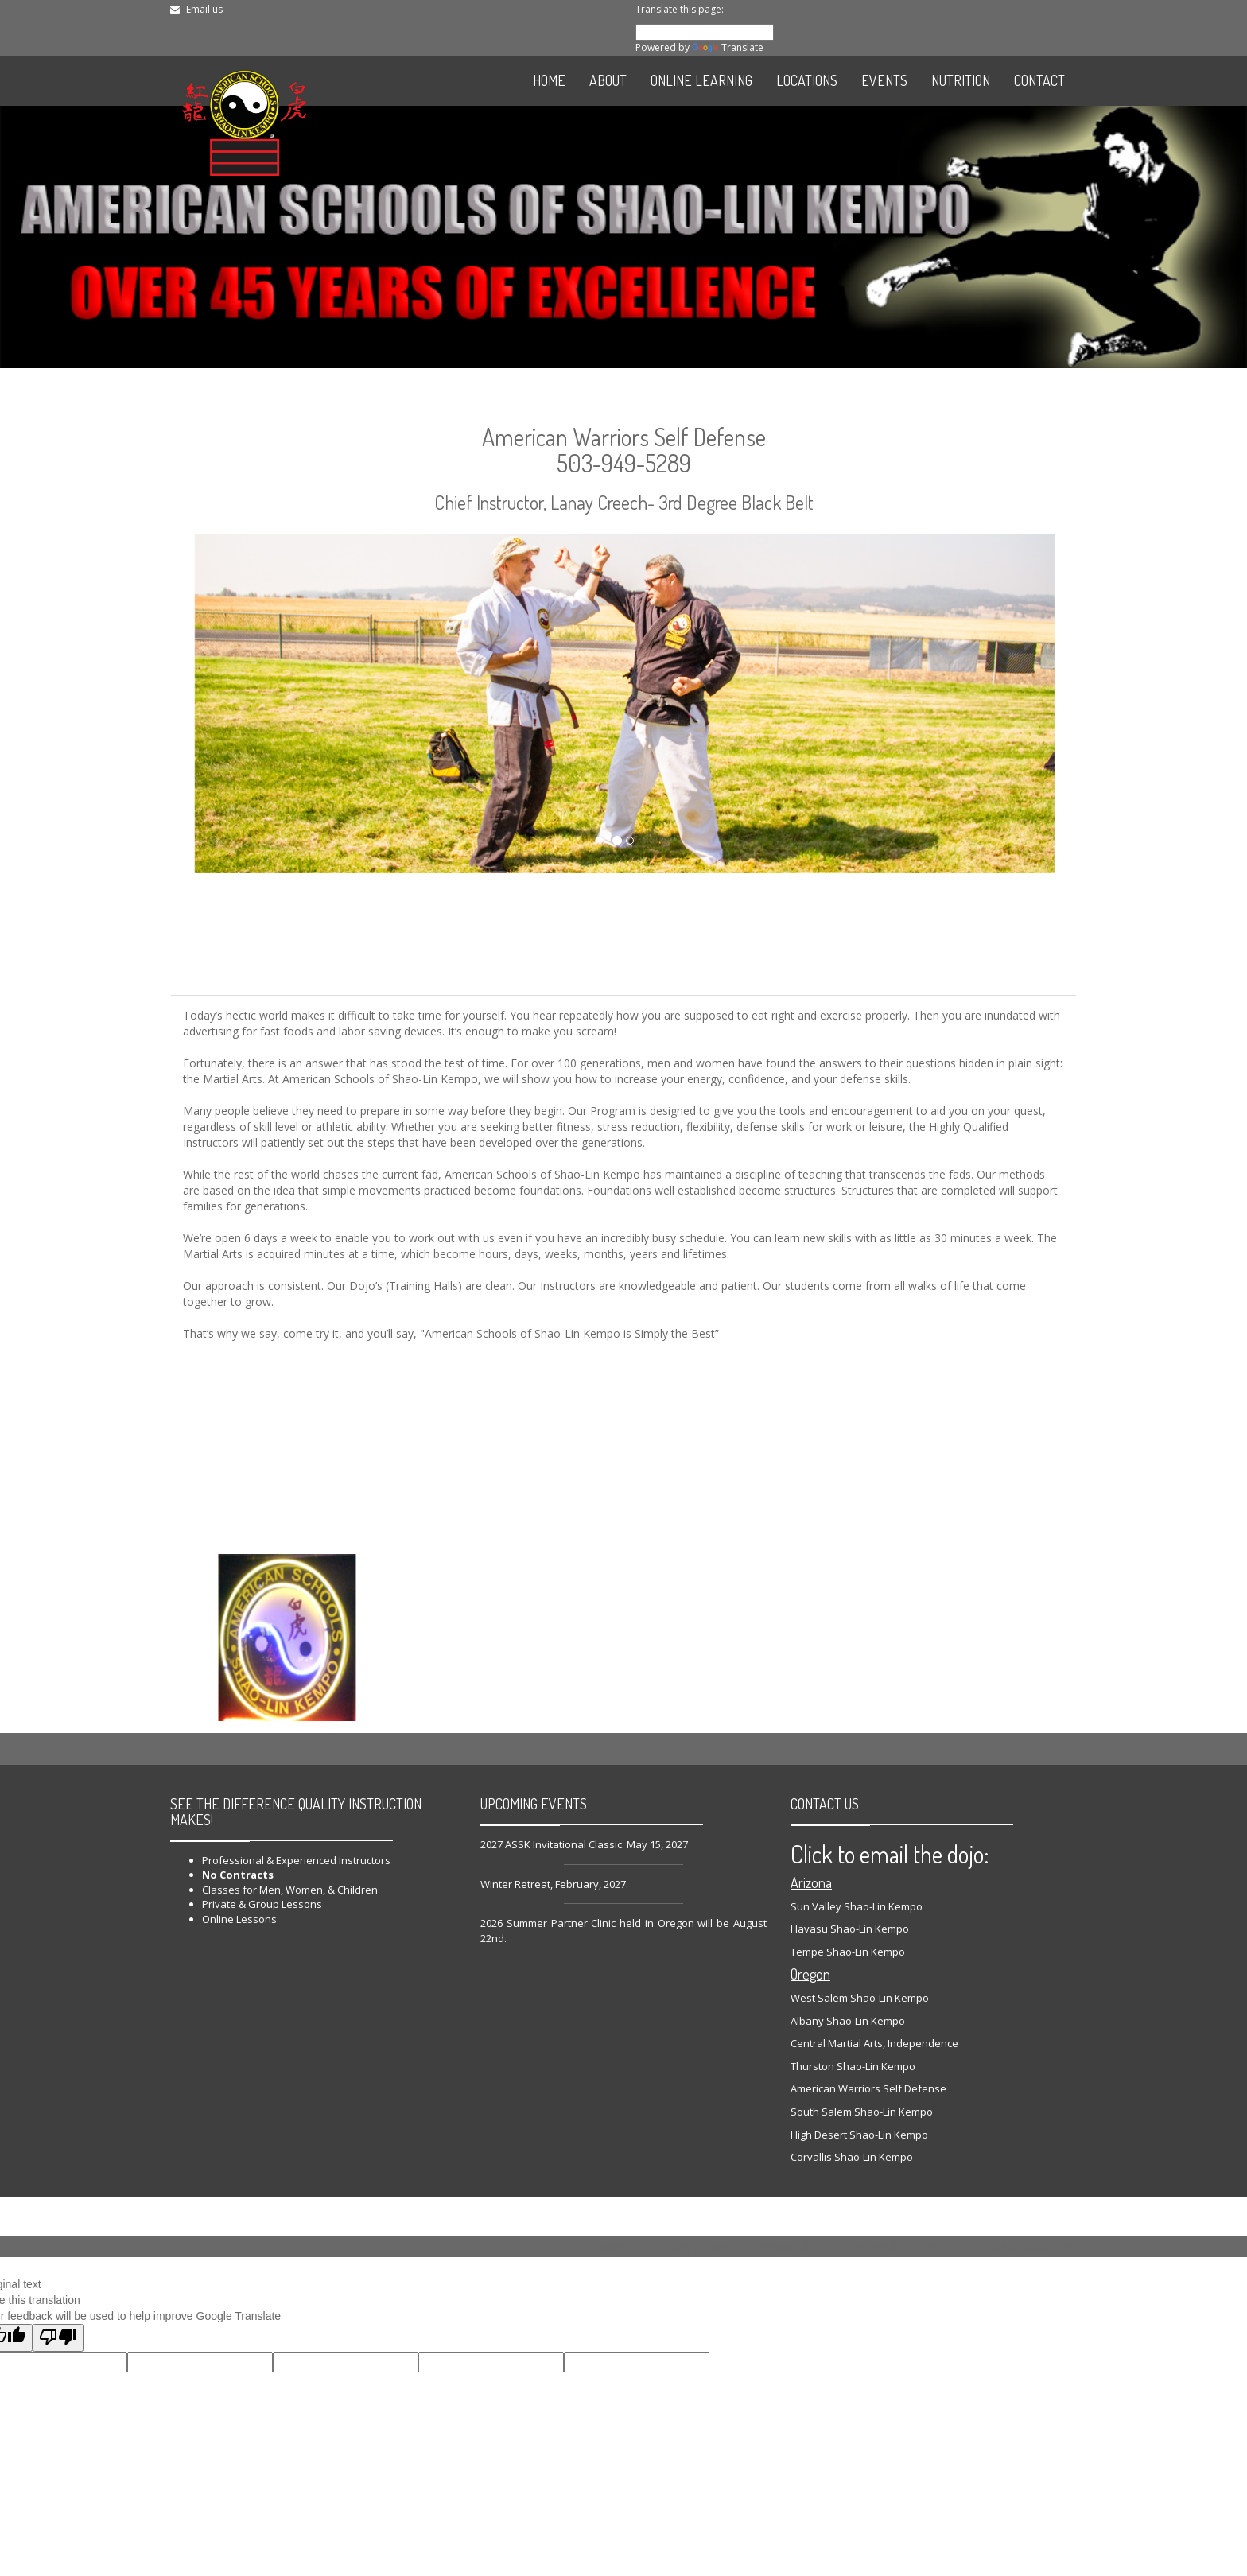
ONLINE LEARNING (701, 80)
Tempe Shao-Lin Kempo (848, 1952)
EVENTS (884, 80)
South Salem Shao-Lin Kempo (862, 2111)
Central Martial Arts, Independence (874, 2043)
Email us (204, 9)
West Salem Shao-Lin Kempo (860, 1998)
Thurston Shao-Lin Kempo (853, 2066)
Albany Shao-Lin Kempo (848, 2021)
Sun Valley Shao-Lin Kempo (857, 1906)
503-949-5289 (624, 463)
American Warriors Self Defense (868, 2088)
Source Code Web (1031, 2246)
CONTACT (1039, 80)
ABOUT (608, 80)
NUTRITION (960, 80)
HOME (549, 80)
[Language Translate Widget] (704, 32)
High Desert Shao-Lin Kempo (859, 2134)
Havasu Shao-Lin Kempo (850, 1928)
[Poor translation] (58, 2338)
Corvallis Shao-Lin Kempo (852, 2157)
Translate (727, 47)
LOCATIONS (806, 80)
